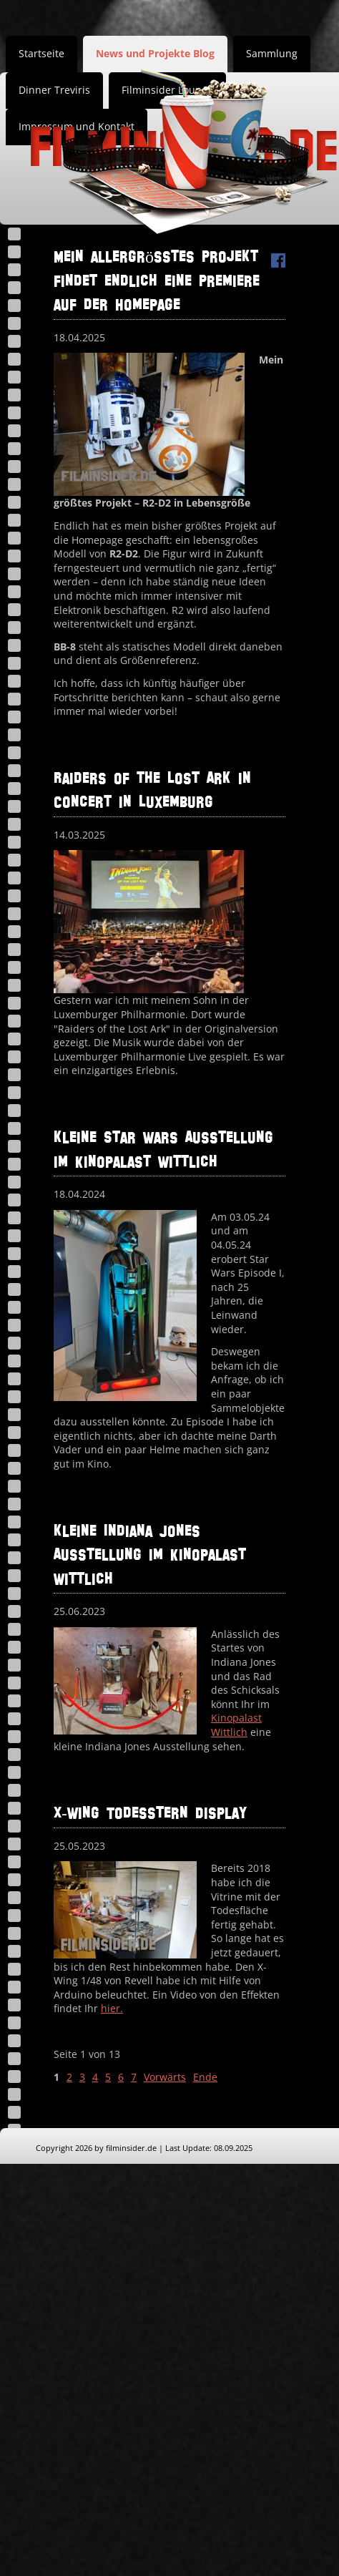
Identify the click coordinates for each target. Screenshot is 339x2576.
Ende (205, 2077)
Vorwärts (165, 2077)
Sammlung (272, 53)
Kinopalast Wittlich (236, 1725)
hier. (112, 2008)
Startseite (41, 53)
